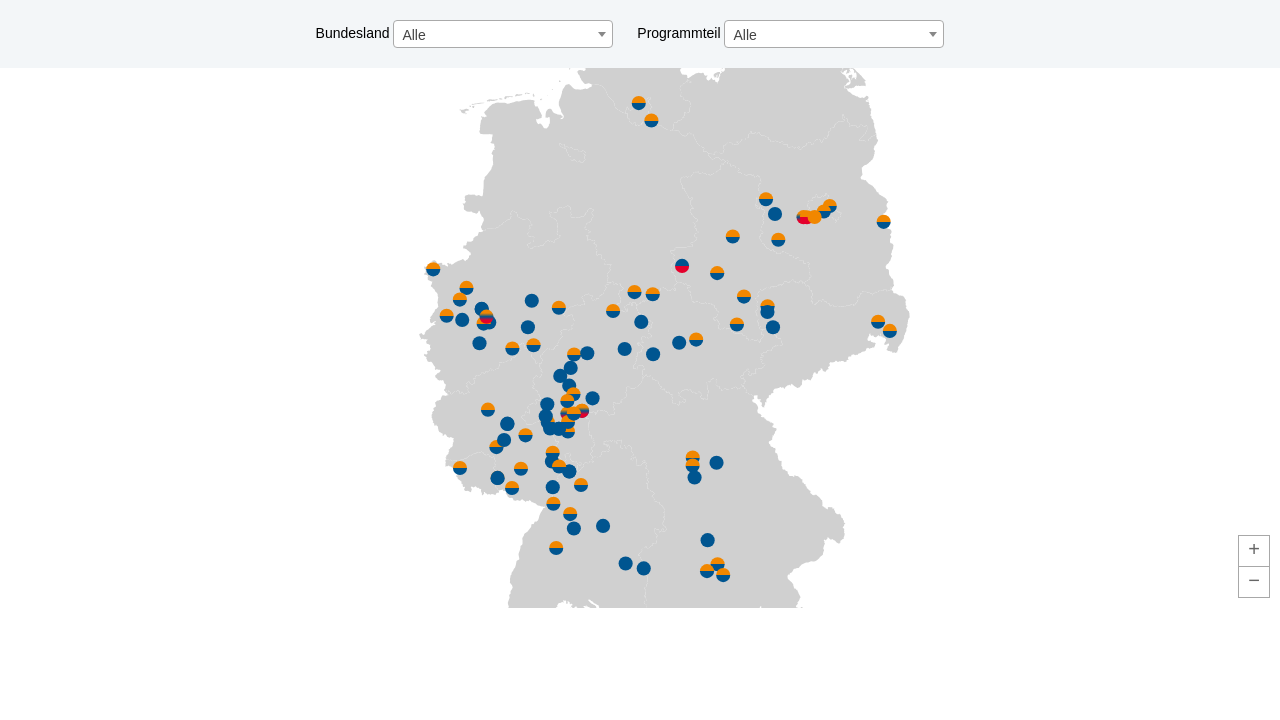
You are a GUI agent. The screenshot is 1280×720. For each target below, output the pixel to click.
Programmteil (790, 33)
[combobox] (503, 34)
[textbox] (503, 35)
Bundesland (467, 33)
